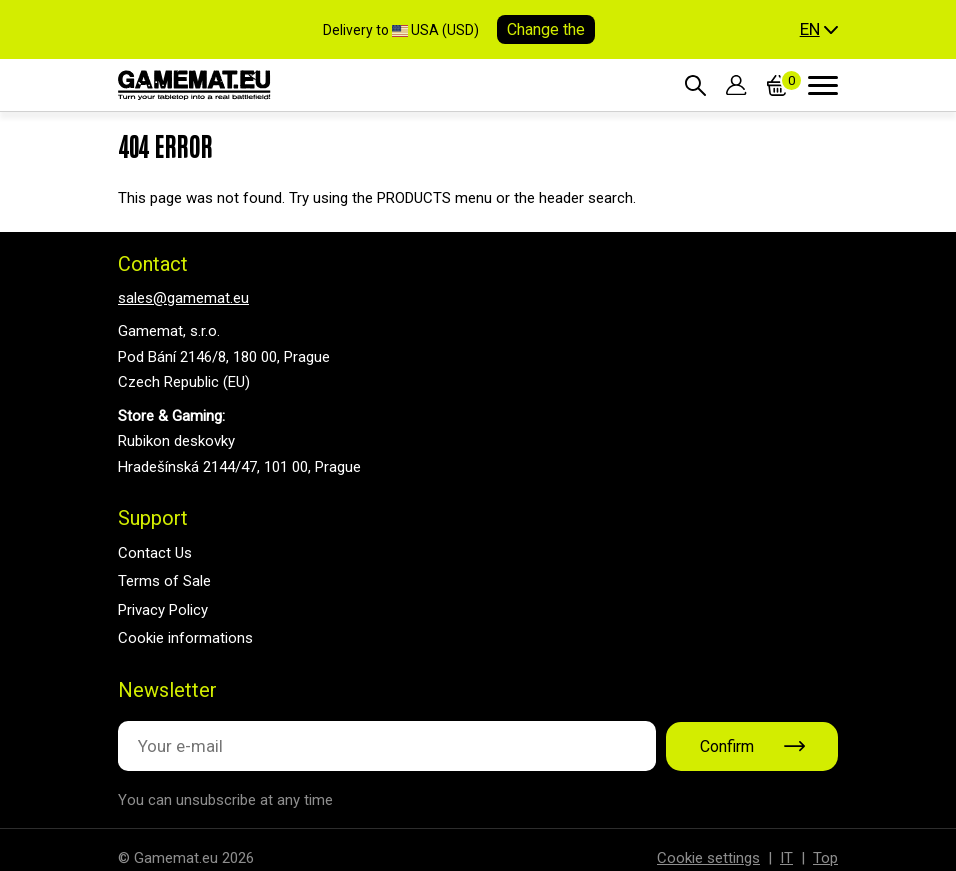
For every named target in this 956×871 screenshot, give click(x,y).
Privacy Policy (163, 610)
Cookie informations (185, 638)
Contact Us (155, 553)
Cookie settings (708, 858)
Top (825, 858)
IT (786, 858)
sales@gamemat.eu (183, 298)
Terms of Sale (164, 581)
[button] (819, 30)
